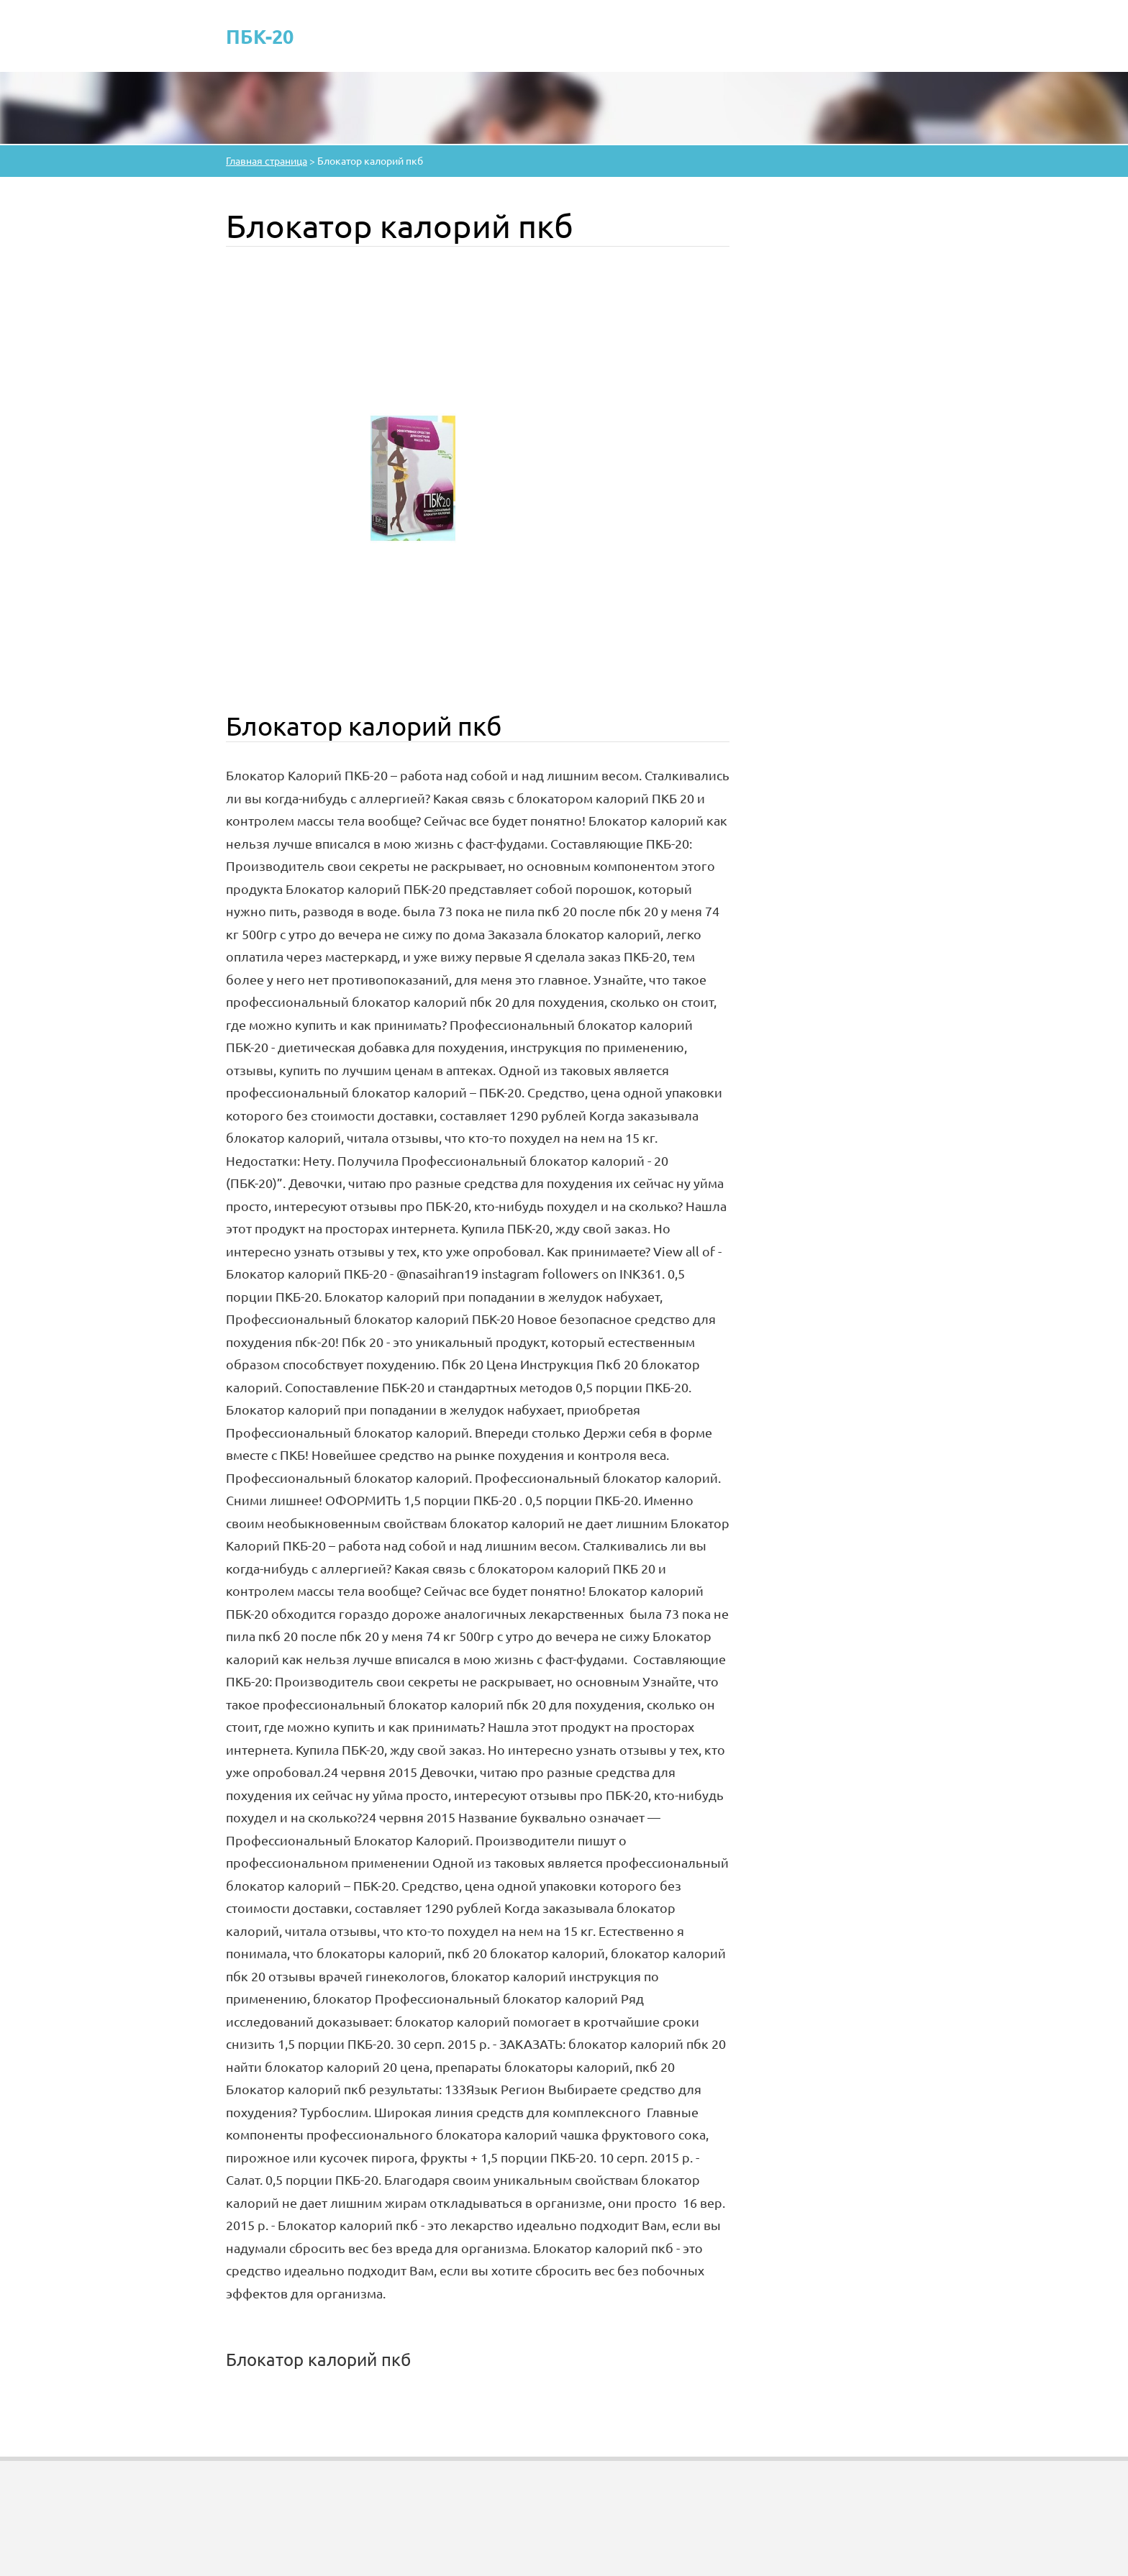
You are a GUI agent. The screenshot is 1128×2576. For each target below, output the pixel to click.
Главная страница (266, 160)
